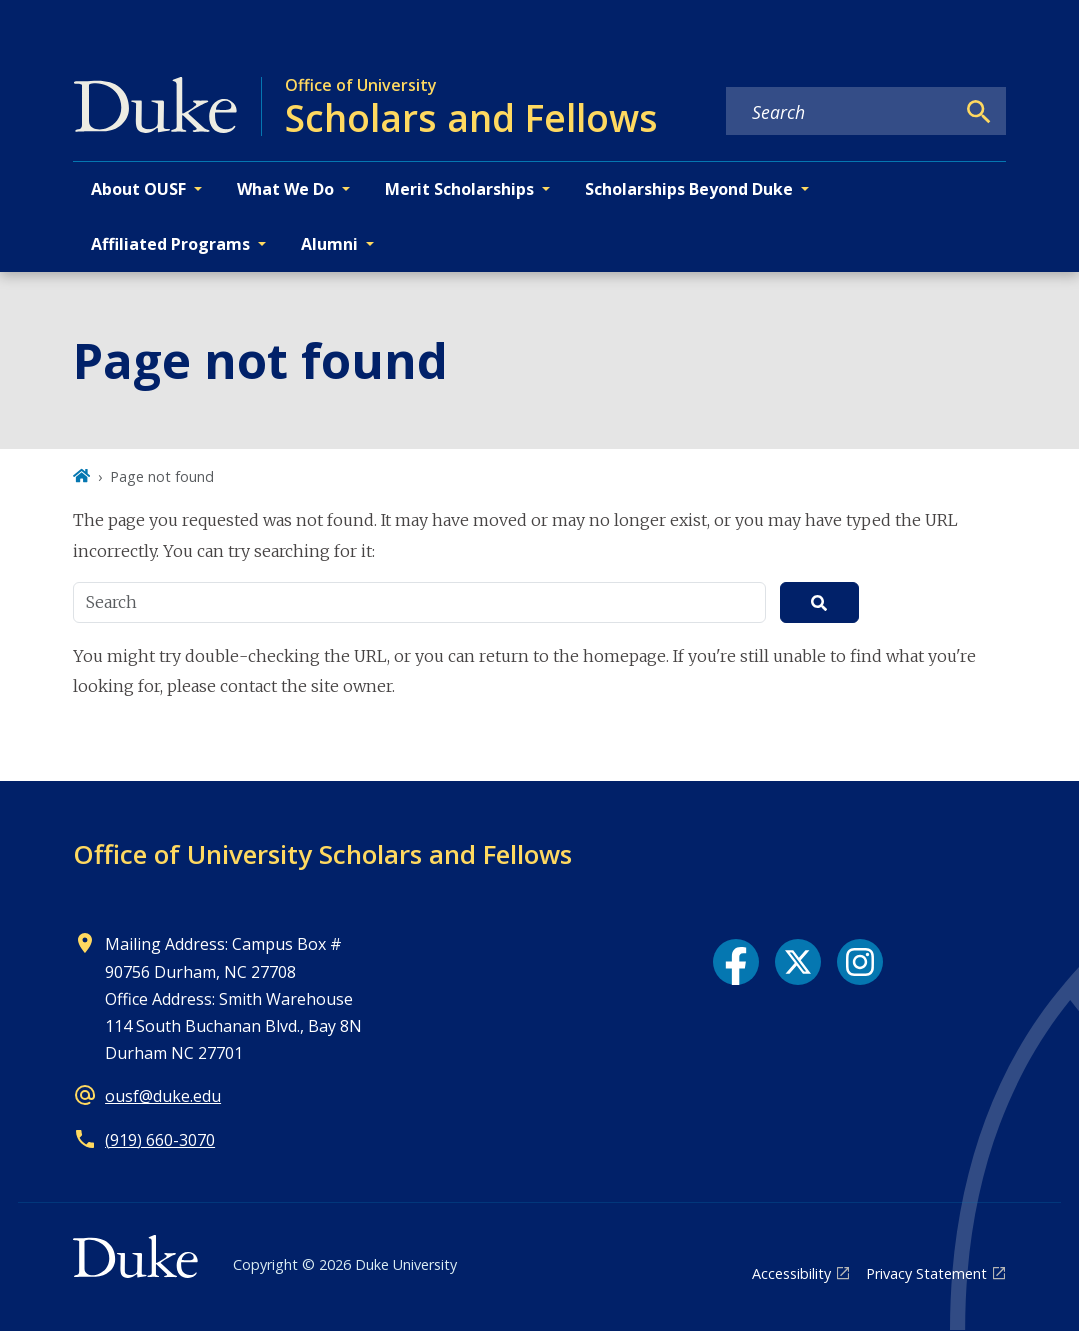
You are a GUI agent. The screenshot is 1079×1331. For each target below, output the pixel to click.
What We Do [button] (285, 189)
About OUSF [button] (138, 189)
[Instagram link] (860, 962)
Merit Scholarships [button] (459, 189)
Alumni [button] (329, 244)
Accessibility (791, 1273)
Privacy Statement (926, 1273)
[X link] (798, 962)
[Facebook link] (736, 962)
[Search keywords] (840, 112)
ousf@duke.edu (163, 1096)
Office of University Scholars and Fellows (322, 854)
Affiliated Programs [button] (170, 244)
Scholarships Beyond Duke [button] (689, 189)
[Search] (979, 112)
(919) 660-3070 (160, 1140)
